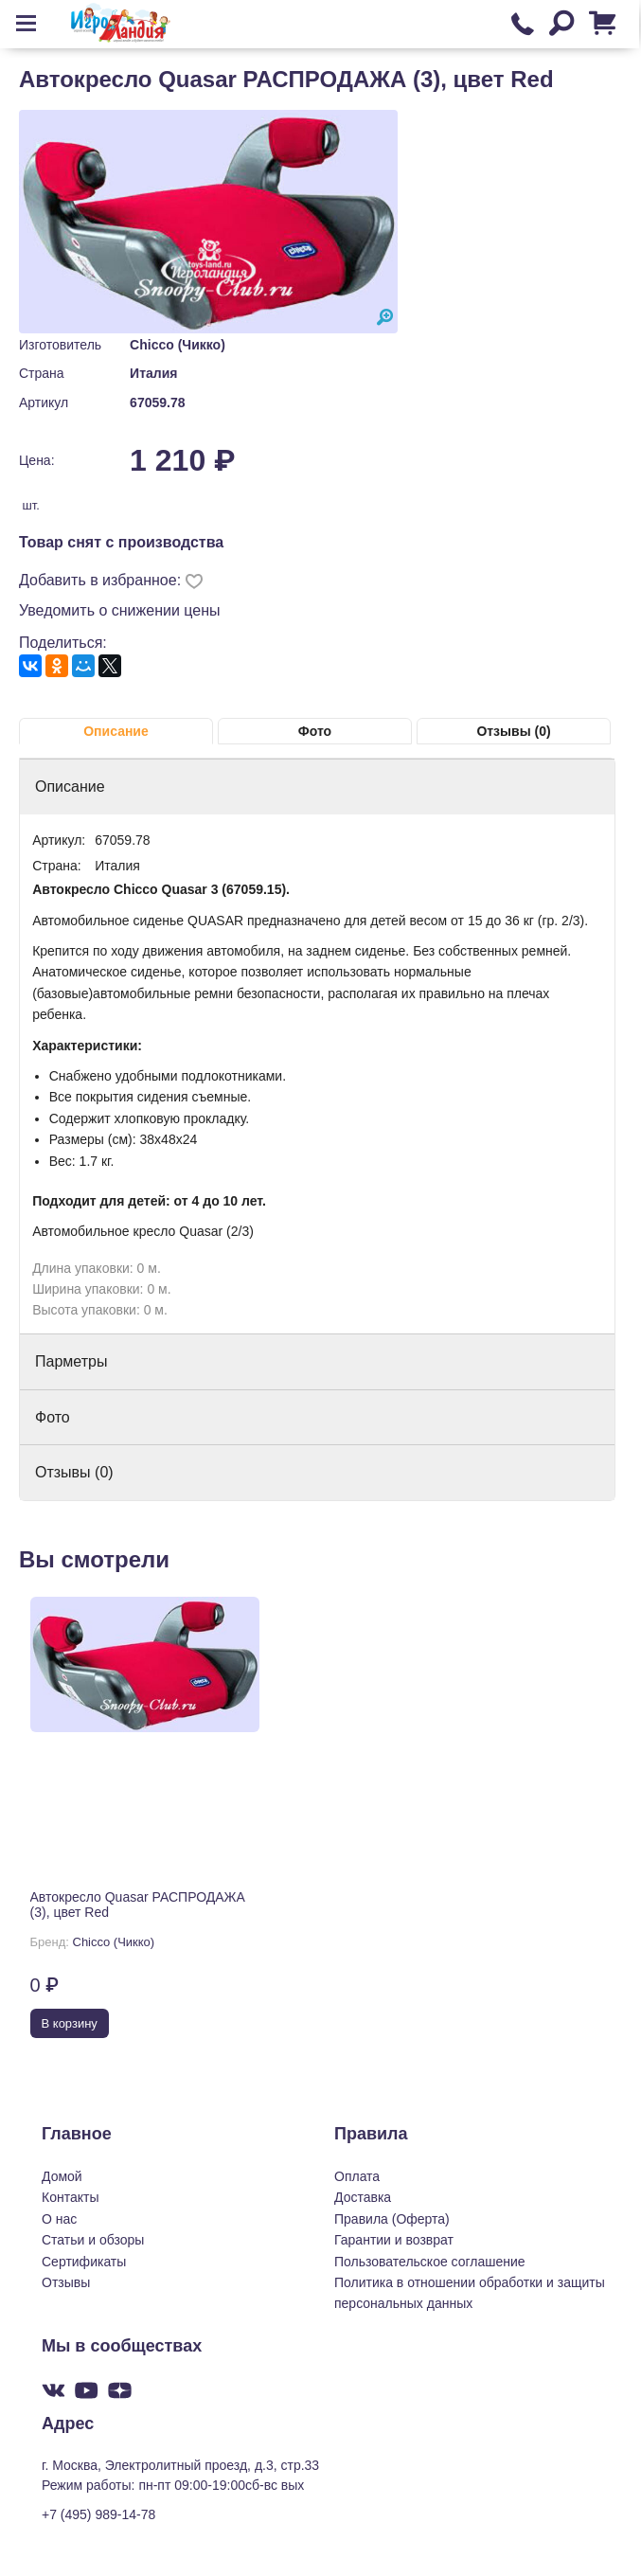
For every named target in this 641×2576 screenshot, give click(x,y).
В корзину (70, 2023)
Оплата (357, 2176)
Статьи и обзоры (93, 2239)
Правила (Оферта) (392, 2219)
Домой (62, 2176)
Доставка (362, 2197)
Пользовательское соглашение (429, 2261)
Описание (116, 731)
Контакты (70, 2197)
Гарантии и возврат (394, 2239)
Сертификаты (84, 2261)
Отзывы (66, 2282)
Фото (314, 731)
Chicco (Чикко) (177, 344)
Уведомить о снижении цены (120, 610)
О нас (59, 2219)
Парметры (71, 1361)
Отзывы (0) (513, 731)
